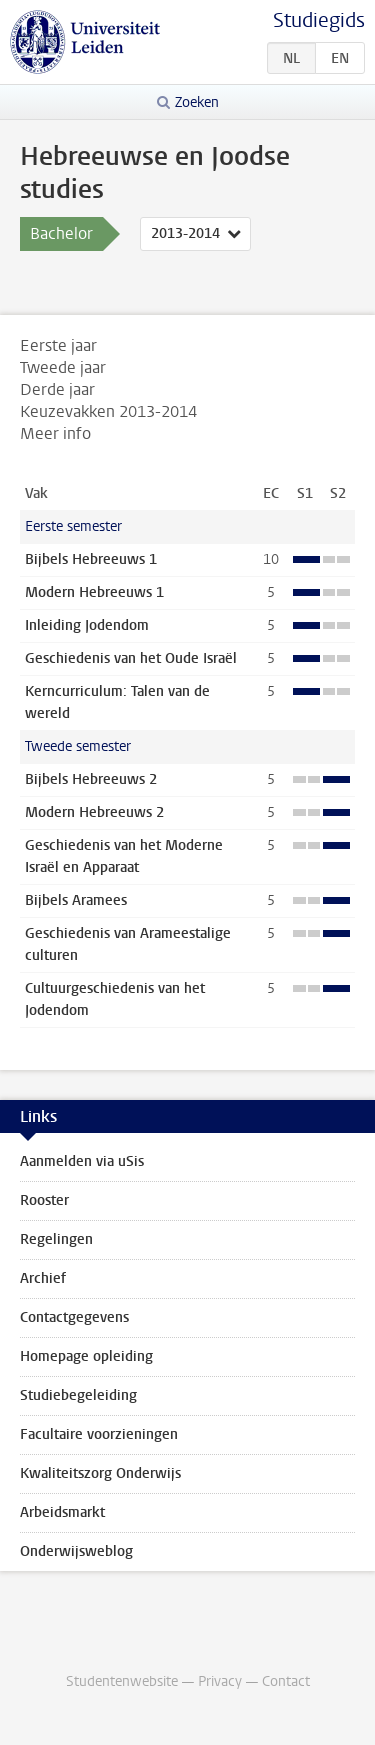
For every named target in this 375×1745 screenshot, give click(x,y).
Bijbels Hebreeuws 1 (91, 559)
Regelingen (56, 1239)
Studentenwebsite (122, 1681)
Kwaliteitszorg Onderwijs (100, 1473)
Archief (43, 1278)
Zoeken (197, 102)
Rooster (44, 1200)
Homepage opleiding (86, 1356)
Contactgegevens (74, 1317)
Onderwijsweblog (76, 1551)
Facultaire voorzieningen (99, 1434)
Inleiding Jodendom (87, 625)
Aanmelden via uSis (82, 1161)
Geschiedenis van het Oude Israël (131, 658)
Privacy (220, 1681)
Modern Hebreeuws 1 (94, 592)
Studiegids (319, 20)
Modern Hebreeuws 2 (94, 812)
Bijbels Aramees (76, 900)
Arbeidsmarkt (62, 1512)
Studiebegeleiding (78, 1395)
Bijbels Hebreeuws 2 (91, 779)
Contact (286, 1681)
